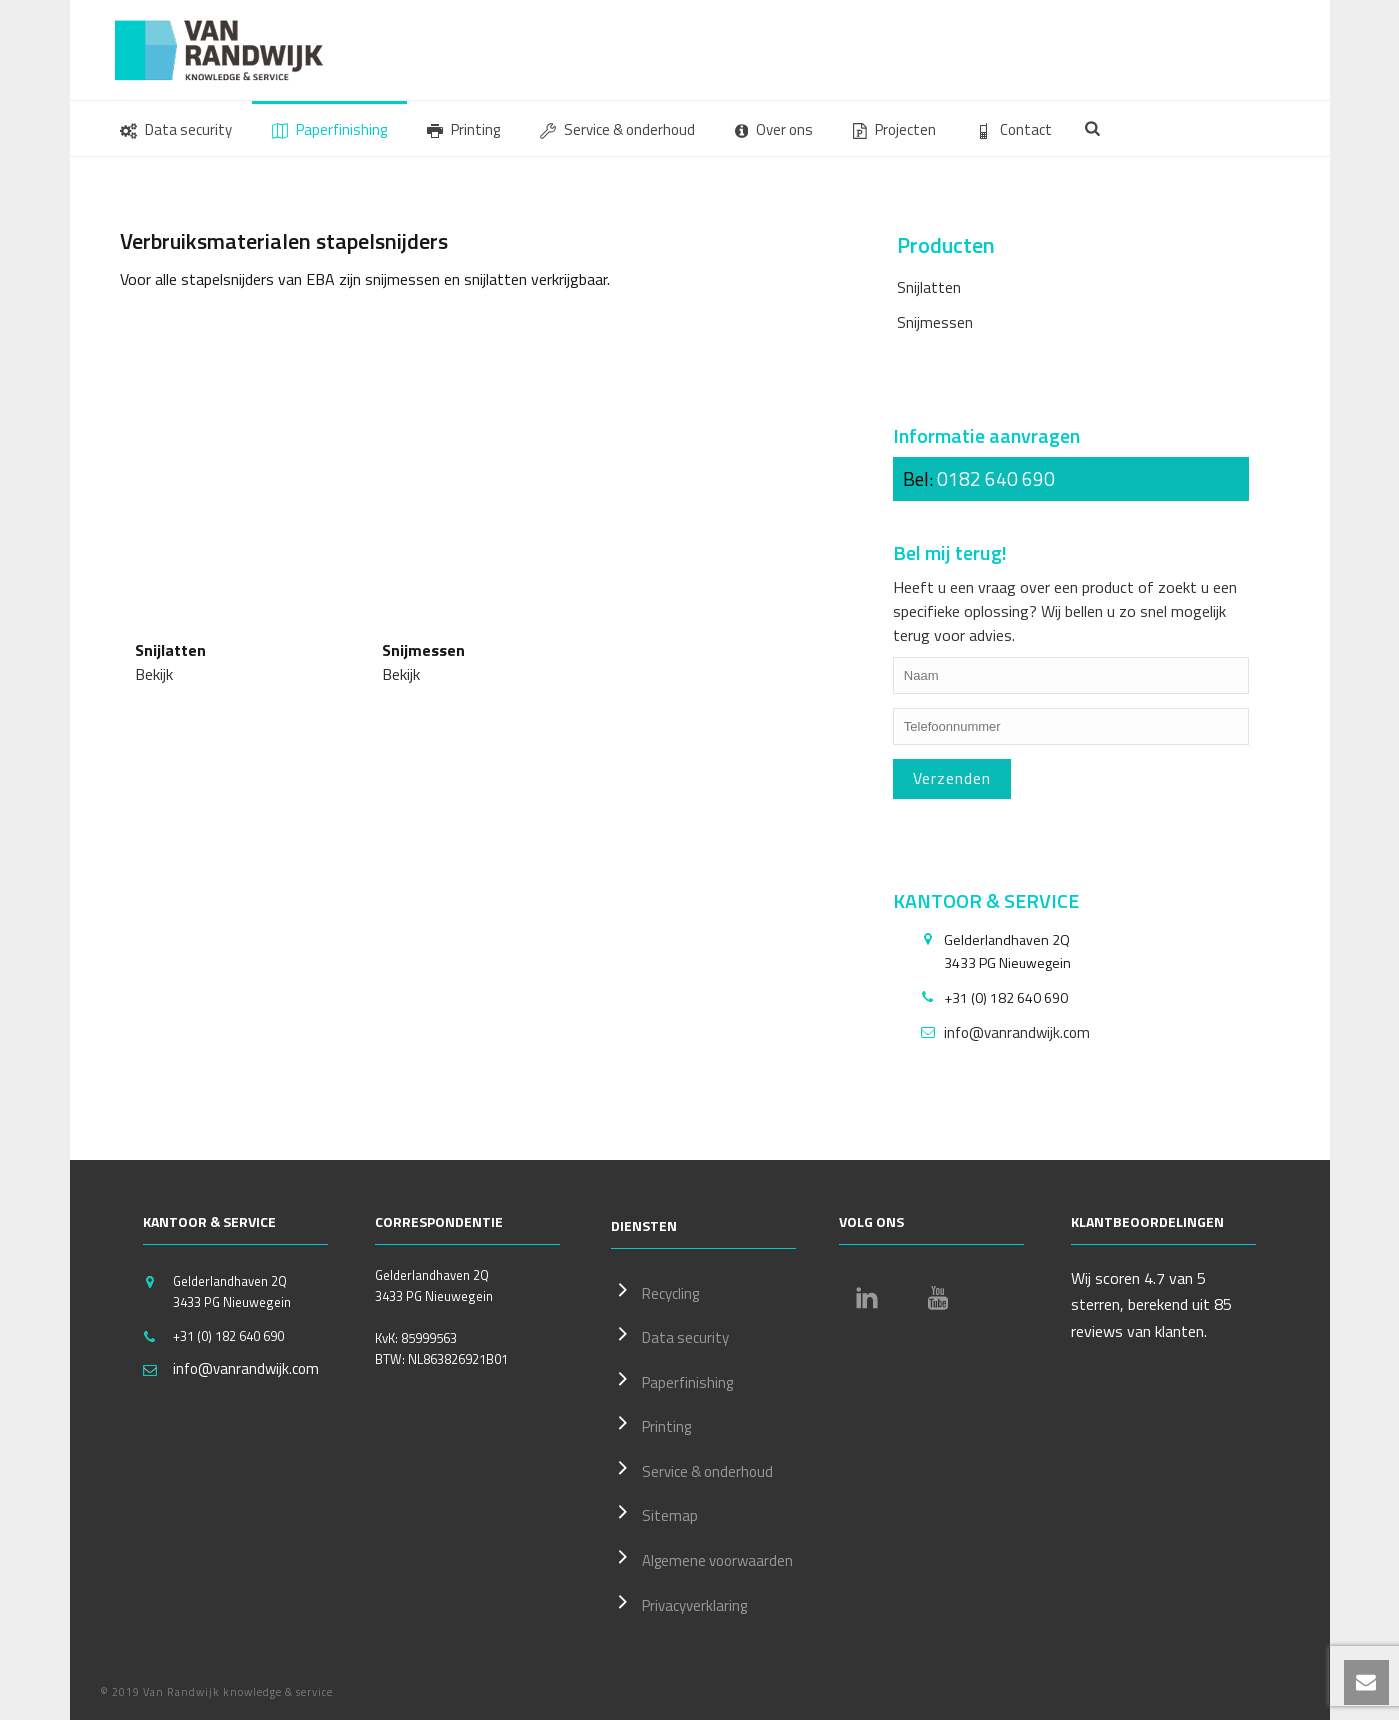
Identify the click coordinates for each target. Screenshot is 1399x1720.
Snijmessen (935, 322)
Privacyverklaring (679, 1603)
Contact (1014, 129)
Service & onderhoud (617, 129)
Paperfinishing (329, 129)
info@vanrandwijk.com (1017, 1033)
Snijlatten (929, 287)
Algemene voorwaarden (702, 1558)
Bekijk (154, 674)
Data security (176, 129)
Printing (463, 129)
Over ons (774, 129)
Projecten (894, 129)
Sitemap (654, 1513)
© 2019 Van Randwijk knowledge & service (216, 1692)
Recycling (655, 1291)
